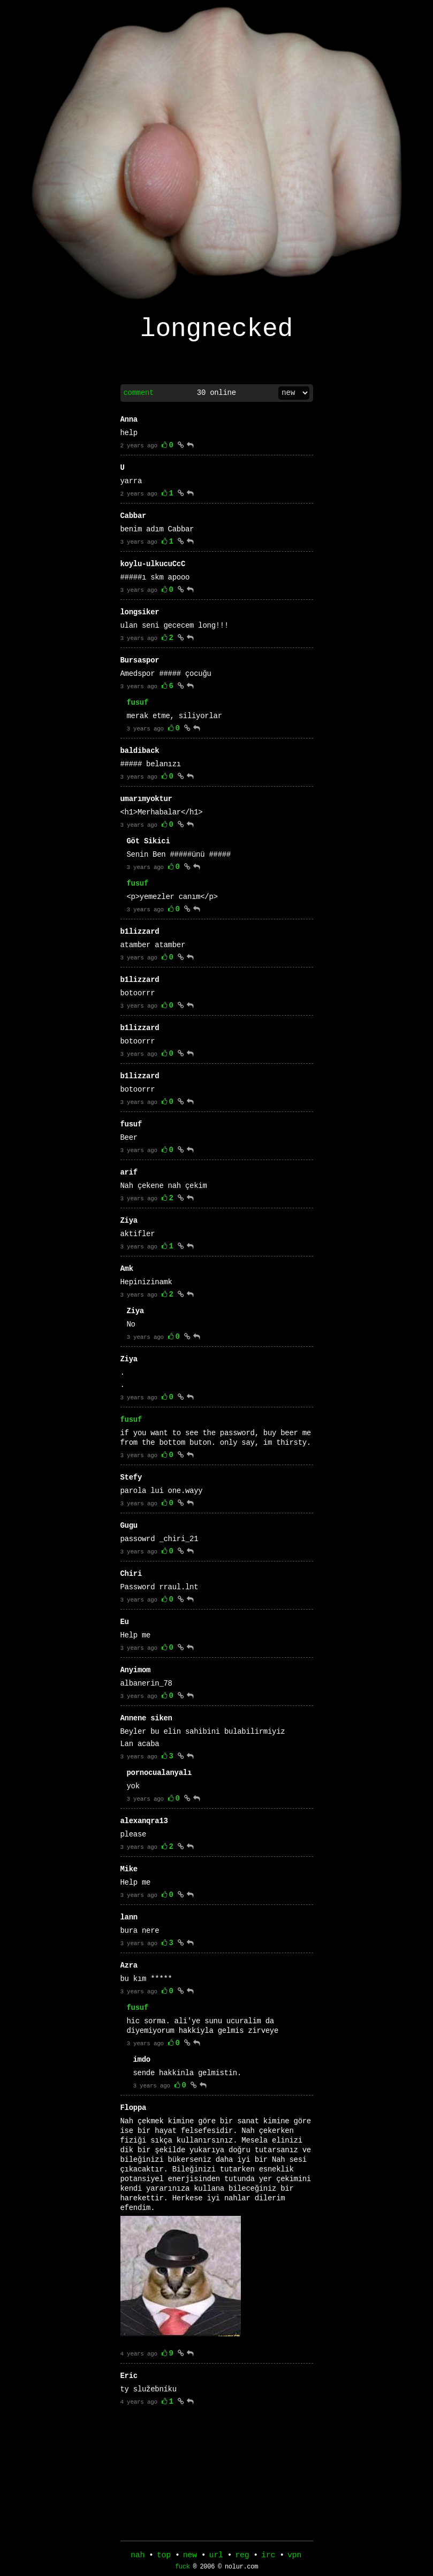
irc (268, 2556)
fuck (182, 2569)
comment (139, 399)
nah (138, 2556)
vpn (294, 2556)
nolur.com (241, 2569)
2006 (207, 2569)
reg (242, 2556)
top (164, 2556)
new (190, 2556)
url (216, 2556)
